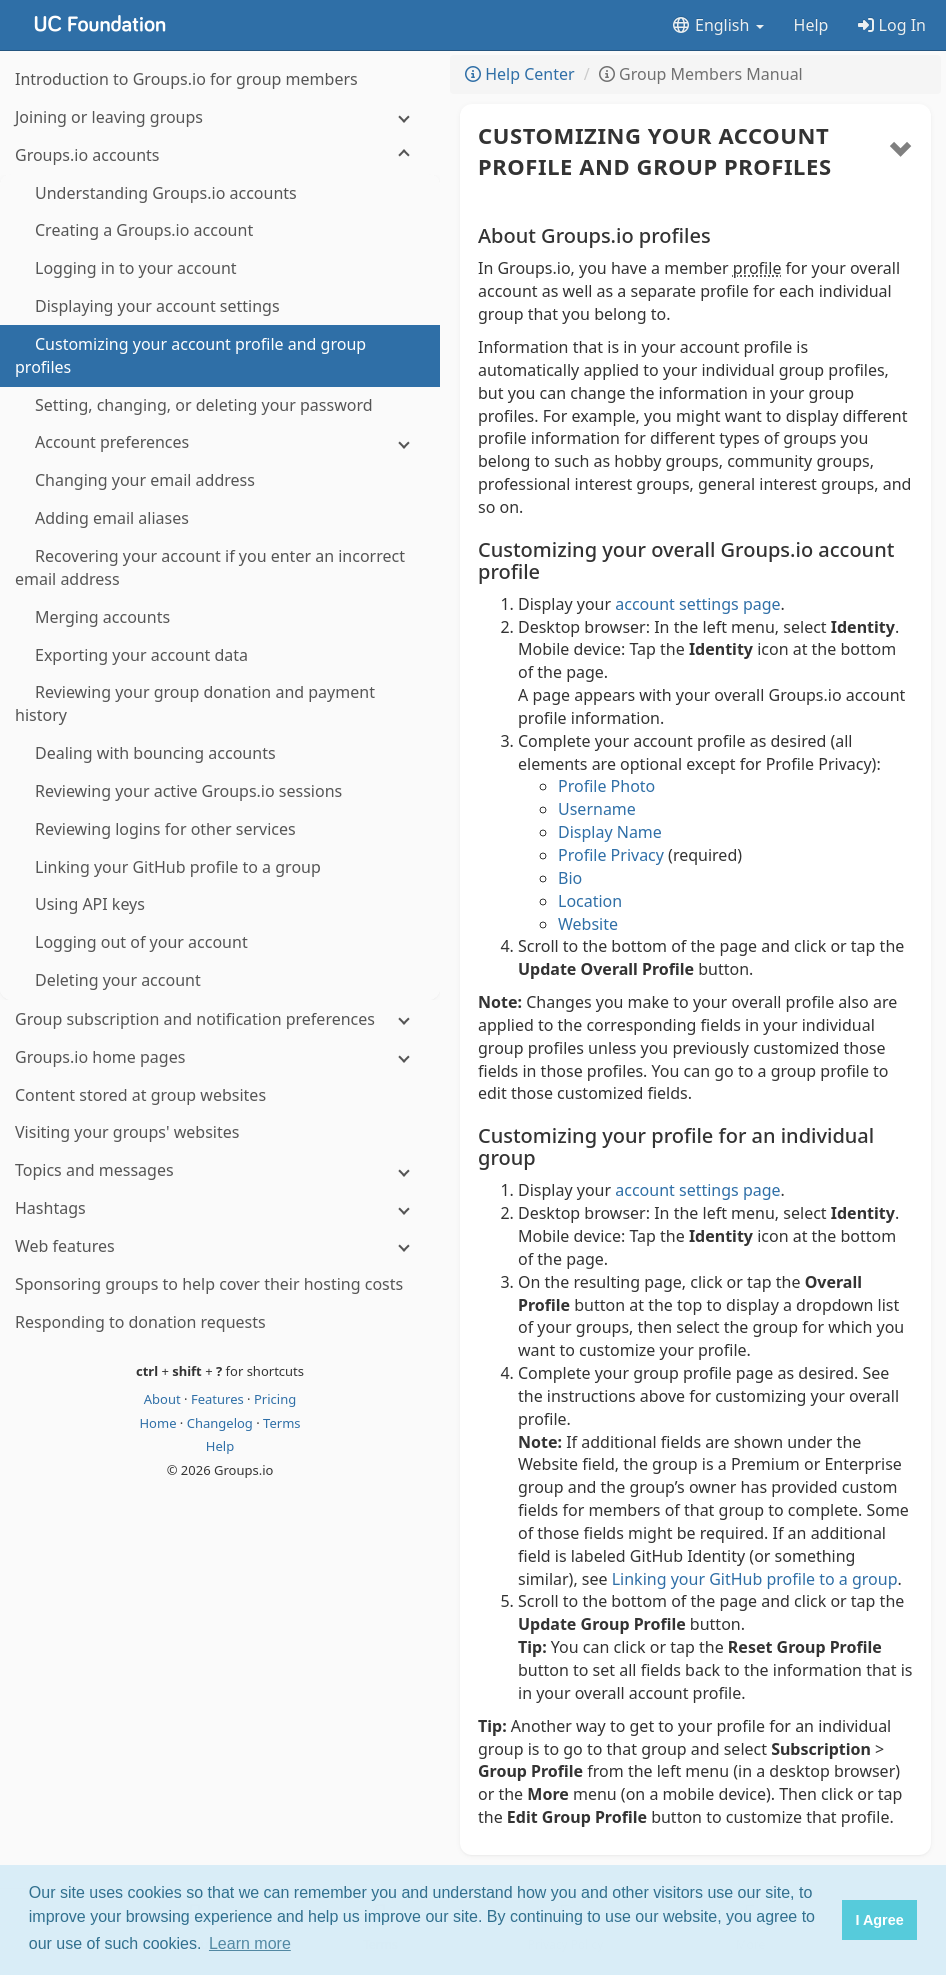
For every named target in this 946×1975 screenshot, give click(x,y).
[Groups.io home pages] (220, 1057)
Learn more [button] (250, 1943)
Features (219, 1399)
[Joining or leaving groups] (220, 117)
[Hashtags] (220, 1208)
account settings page (697, 604)
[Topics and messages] (220, 1170)
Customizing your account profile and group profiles (655, 150)
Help (811, 25)
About (164, 1399)
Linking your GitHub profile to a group (755, 1579)
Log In (892, 25)
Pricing (275, 1399)
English (717, 25)
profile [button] (757, 268)
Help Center (520, 74)
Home (159, 1423)
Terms (281, 1423)
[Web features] (220, 1246)
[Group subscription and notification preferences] (220, 1019)
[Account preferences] (220, 442)
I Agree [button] (879, 1920)
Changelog (222, 1423)
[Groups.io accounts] (220, 155)
